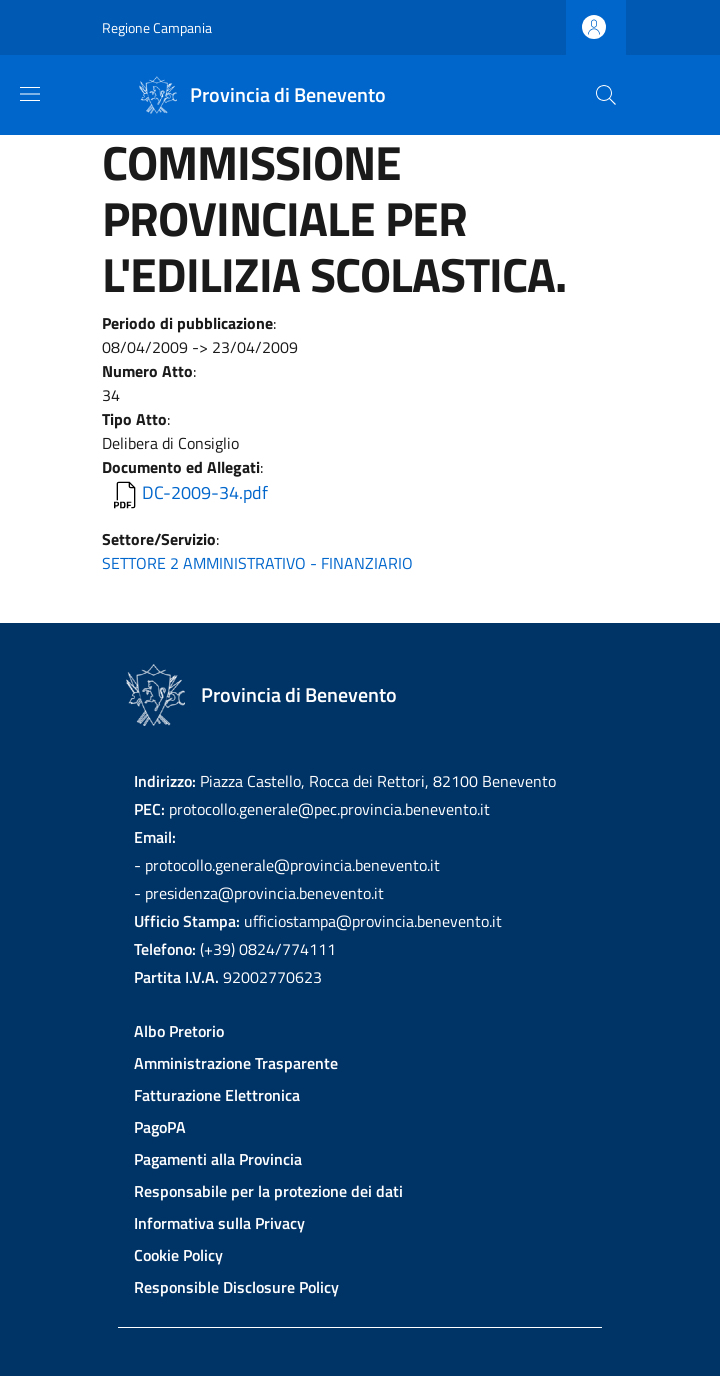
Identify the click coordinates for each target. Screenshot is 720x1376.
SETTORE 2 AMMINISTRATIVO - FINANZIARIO (257, 563)
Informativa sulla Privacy (219, 1223)
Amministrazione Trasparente (236, 1063)
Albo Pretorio (179, 1031)
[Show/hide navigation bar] (30, 94)
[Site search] (606, 95)
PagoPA (160, 1127)
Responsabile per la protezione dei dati (268, 1191)
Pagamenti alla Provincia (218, 1159)
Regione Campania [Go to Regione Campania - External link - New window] (157, 27)
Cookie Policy (178, 1255)
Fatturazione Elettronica (217, 1095)
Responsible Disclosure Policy (236, 1287)
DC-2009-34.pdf (205, 492)
